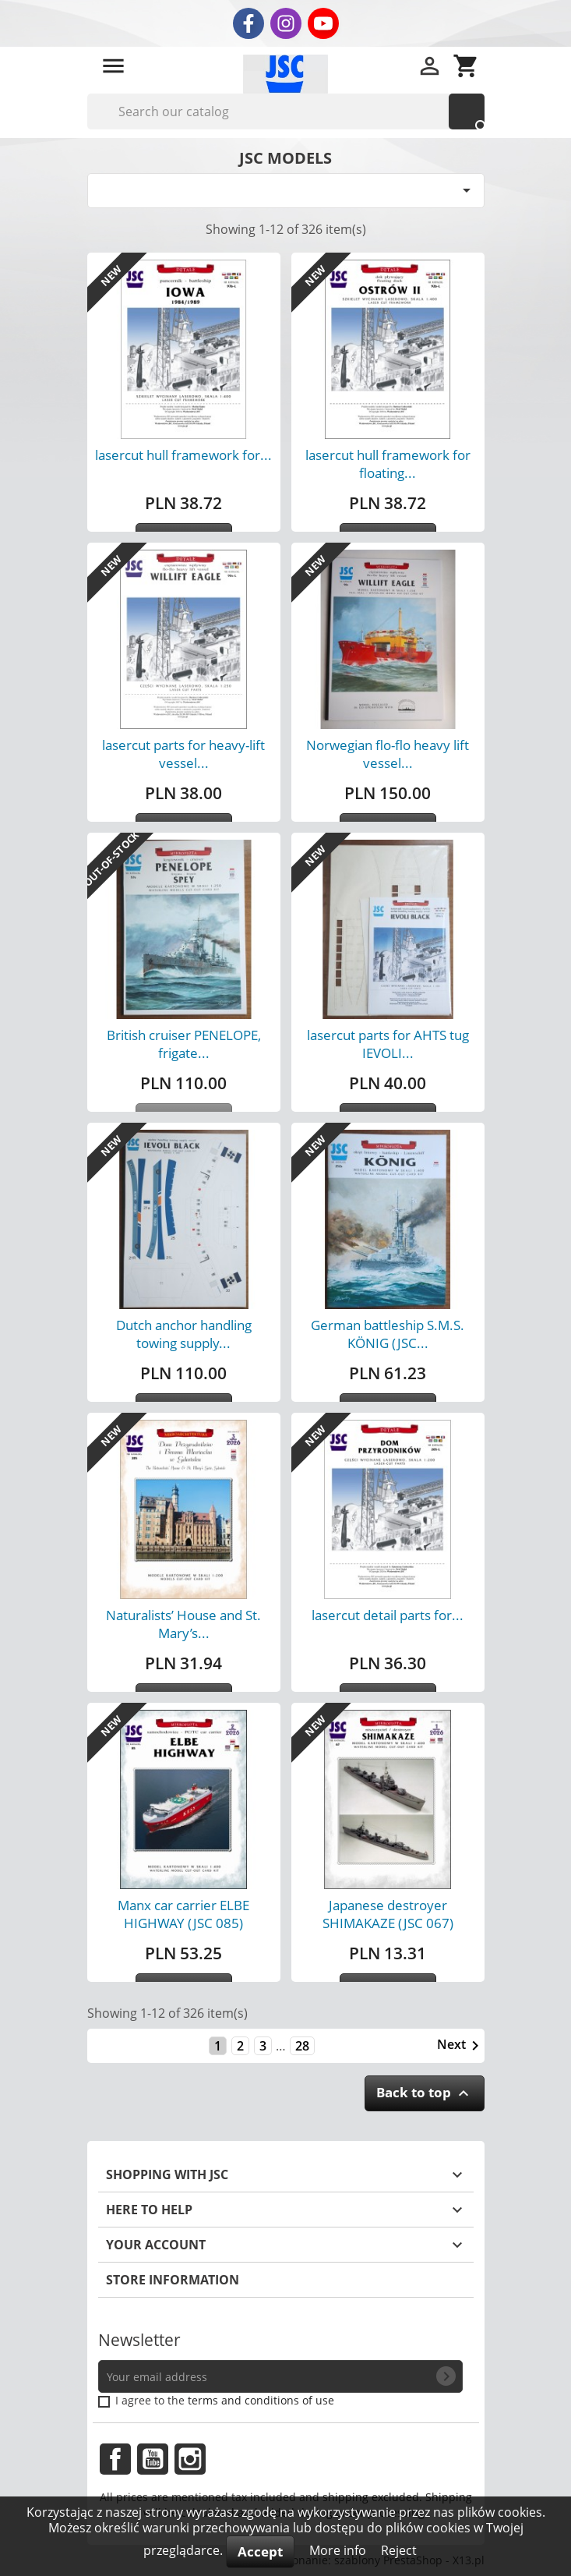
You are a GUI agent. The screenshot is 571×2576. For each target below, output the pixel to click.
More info (339, 2550)
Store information (172, 2279)
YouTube (152, 2459)
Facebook (115, 2459)
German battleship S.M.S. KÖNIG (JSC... (387, 1334)
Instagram (190, 2459)
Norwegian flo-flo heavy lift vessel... (387, 754)
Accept (260, 2551)
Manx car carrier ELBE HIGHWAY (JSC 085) (183, 1914)
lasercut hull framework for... (183, 455)
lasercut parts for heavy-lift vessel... (183, 754)
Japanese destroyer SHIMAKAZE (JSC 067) (388, 1914)
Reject (399, 2550)
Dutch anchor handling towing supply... (184, 1334)
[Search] (286, 111)
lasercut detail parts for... (387, 1615)
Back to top (424, 2093)
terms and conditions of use (261, 2400)
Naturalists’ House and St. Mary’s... (183, 1624)
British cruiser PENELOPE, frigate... (184, 1044)
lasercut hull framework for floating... (388, 464)
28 (302, 2045)
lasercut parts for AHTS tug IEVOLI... (388, 1044)
